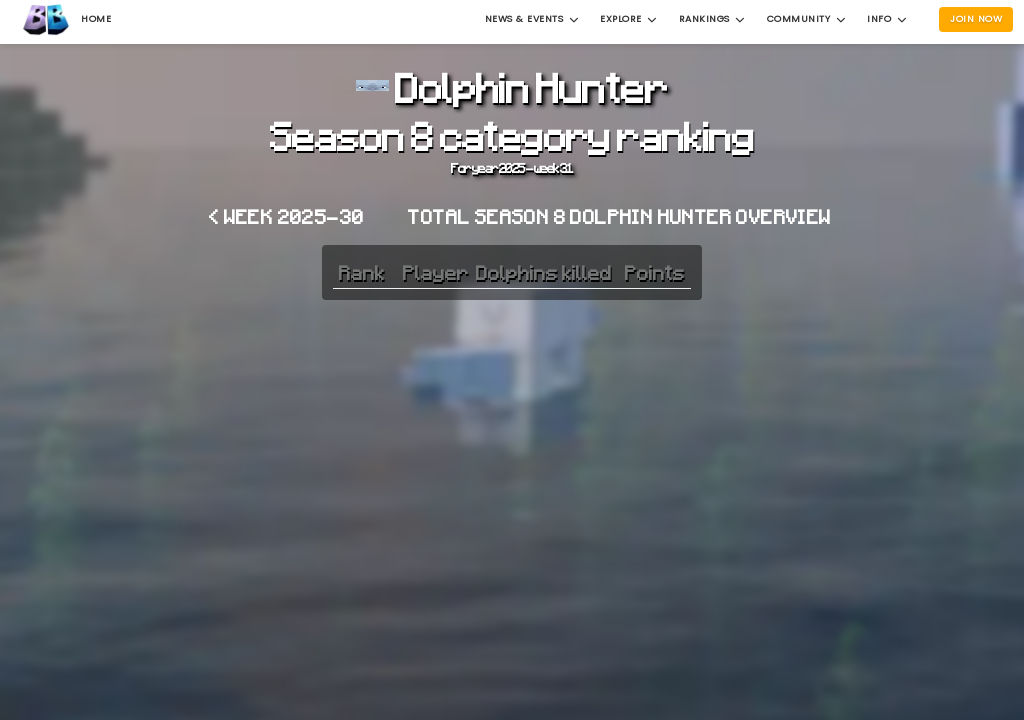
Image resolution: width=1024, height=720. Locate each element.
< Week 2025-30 (287, 216)
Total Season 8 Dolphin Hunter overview (619, 216)
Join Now (976, 18)
